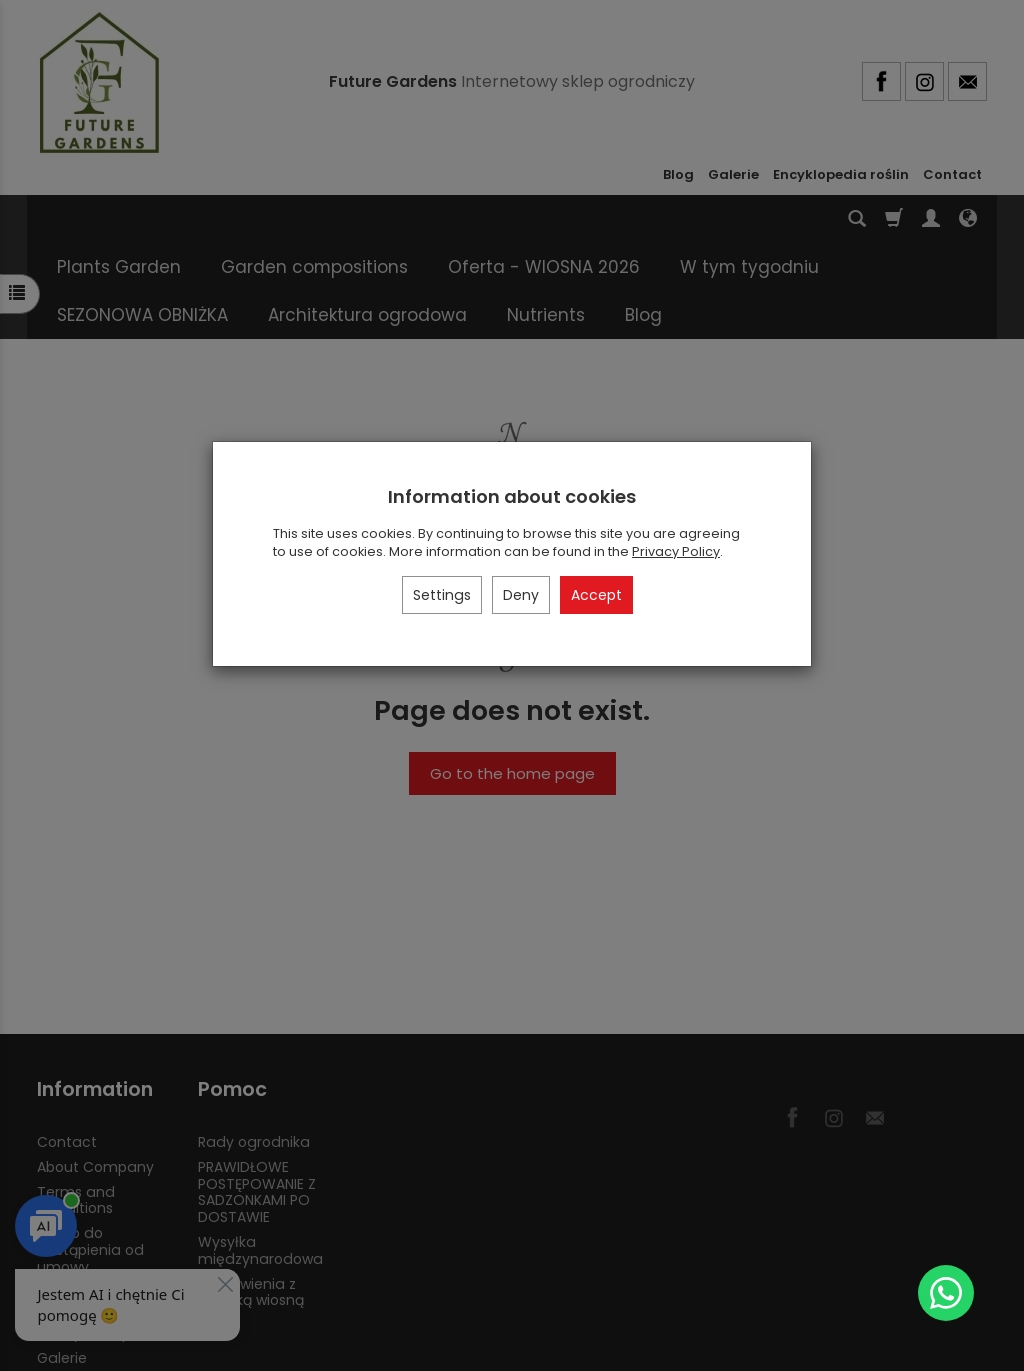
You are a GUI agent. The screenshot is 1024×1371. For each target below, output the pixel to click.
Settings (442, 595)
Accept (596, 595)
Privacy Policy (676, 551)
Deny (521, 595)
